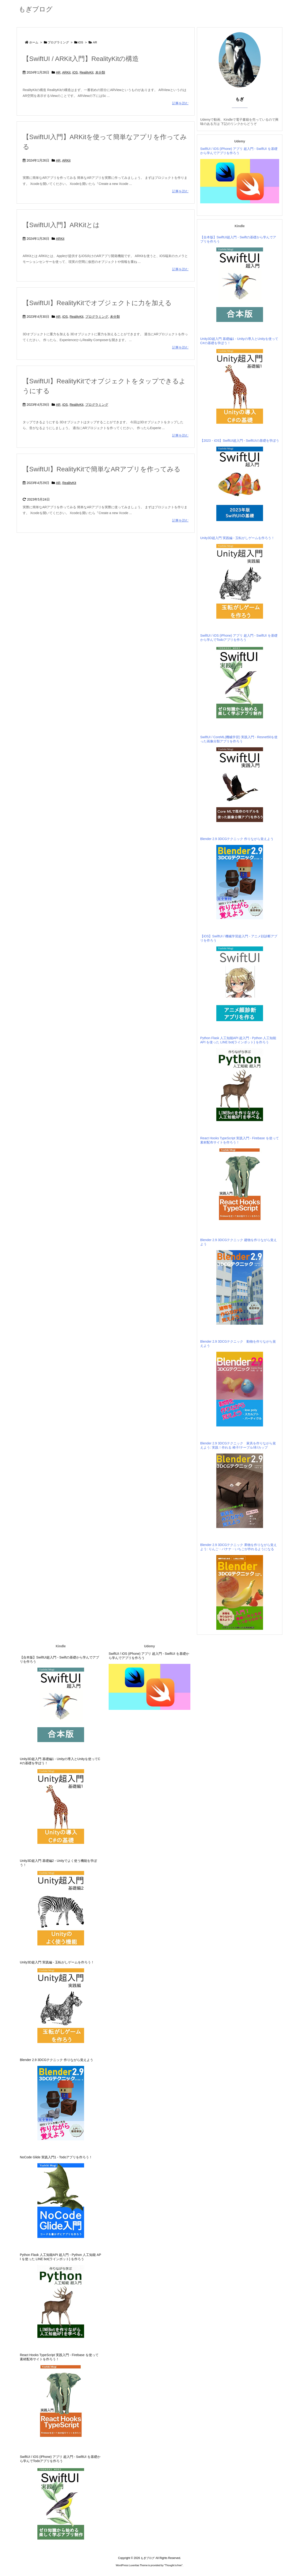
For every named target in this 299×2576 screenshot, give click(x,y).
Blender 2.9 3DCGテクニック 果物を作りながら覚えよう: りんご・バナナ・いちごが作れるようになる (239, 1586)
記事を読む (180, 103)
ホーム (33, 42)
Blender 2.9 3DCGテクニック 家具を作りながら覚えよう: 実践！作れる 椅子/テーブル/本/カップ (239, 1484)
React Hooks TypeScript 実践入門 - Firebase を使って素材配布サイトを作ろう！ (239, 1179)
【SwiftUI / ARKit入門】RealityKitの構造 (81, 58)
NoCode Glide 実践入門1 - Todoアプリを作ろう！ (61, 2196)
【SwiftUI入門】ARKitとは (61, 225)
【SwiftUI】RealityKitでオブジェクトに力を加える (97, 303)
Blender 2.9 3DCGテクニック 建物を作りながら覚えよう (239, 1281)
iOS (80, 42)
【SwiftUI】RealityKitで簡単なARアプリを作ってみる (102, 469)
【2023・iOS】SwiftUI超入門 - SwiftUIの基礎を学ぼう (239, 480)
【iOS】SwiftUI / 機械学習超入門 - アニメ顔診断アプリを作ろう (239, 977)
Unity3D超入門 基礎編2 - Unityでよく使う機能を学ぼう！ (61, 1902)
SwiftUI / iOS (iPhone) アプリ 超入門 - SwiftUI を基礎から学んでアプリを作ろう (239, 175)
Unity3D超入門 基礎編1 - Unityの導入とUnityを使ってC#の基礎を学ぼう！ (239, 380)
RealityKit (86, 72)
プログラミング (58, 42)
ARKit (66, 72)
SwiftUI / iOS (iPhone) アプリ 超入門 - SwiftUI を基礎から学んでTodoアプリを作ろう (239, 677)
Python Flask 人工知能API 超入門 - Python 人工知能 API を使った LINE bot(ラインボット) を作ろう (239, 1079)
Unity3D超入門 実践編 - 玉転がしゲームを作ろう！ (239, 577)
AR (58, 72)
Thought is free (173, 2565)
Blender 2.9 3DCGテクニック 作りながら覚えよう (239, 878)
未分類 (100, 72)
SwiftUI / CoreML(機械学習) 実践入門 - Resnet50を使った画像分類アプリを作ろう (239, 778)
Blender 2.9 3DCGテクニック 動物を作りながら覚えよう (239, 1383)
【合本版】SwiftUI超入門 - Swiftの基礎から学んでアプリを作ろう (239, 278)
